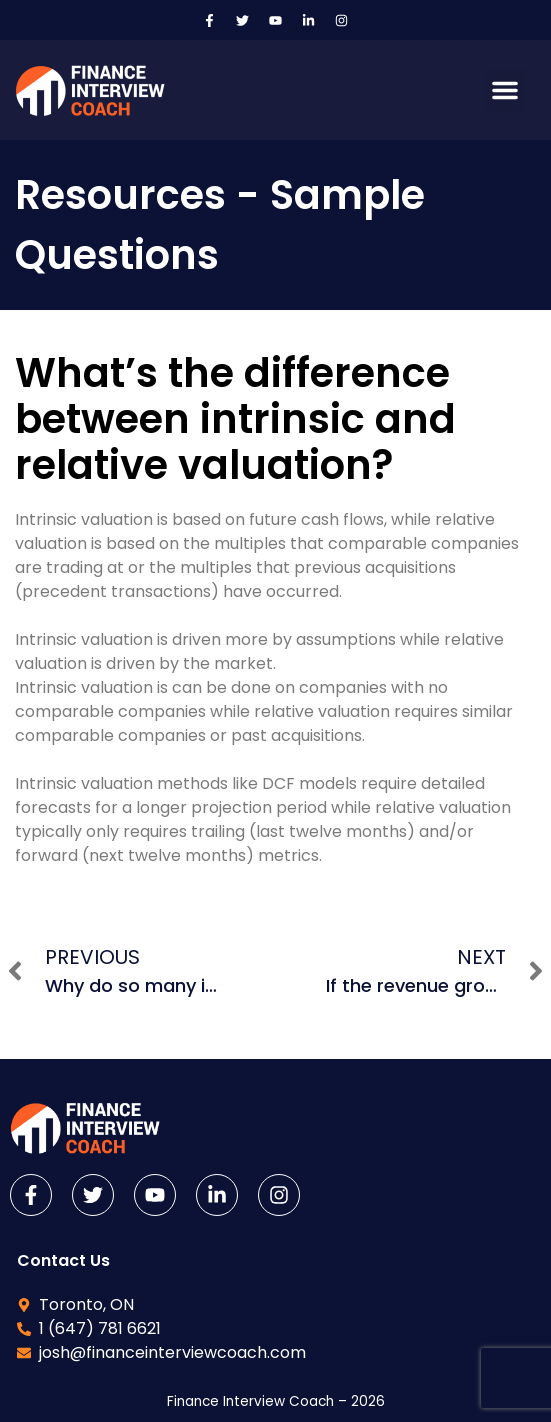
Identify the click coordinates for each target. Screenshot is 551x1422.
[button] (505, 90)
